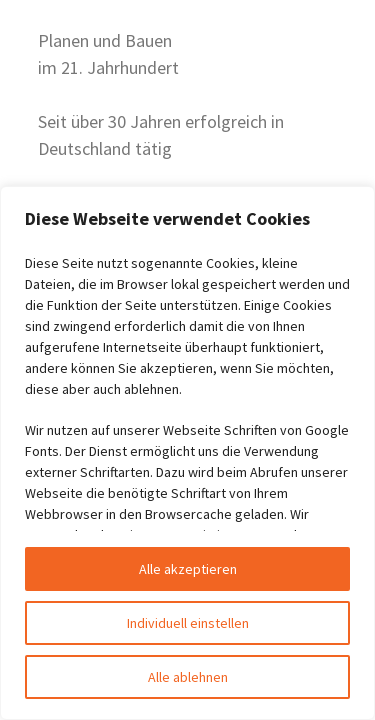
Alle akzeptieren (188, 569)
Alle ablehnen (188, 677)
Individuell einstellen (188, 623)
